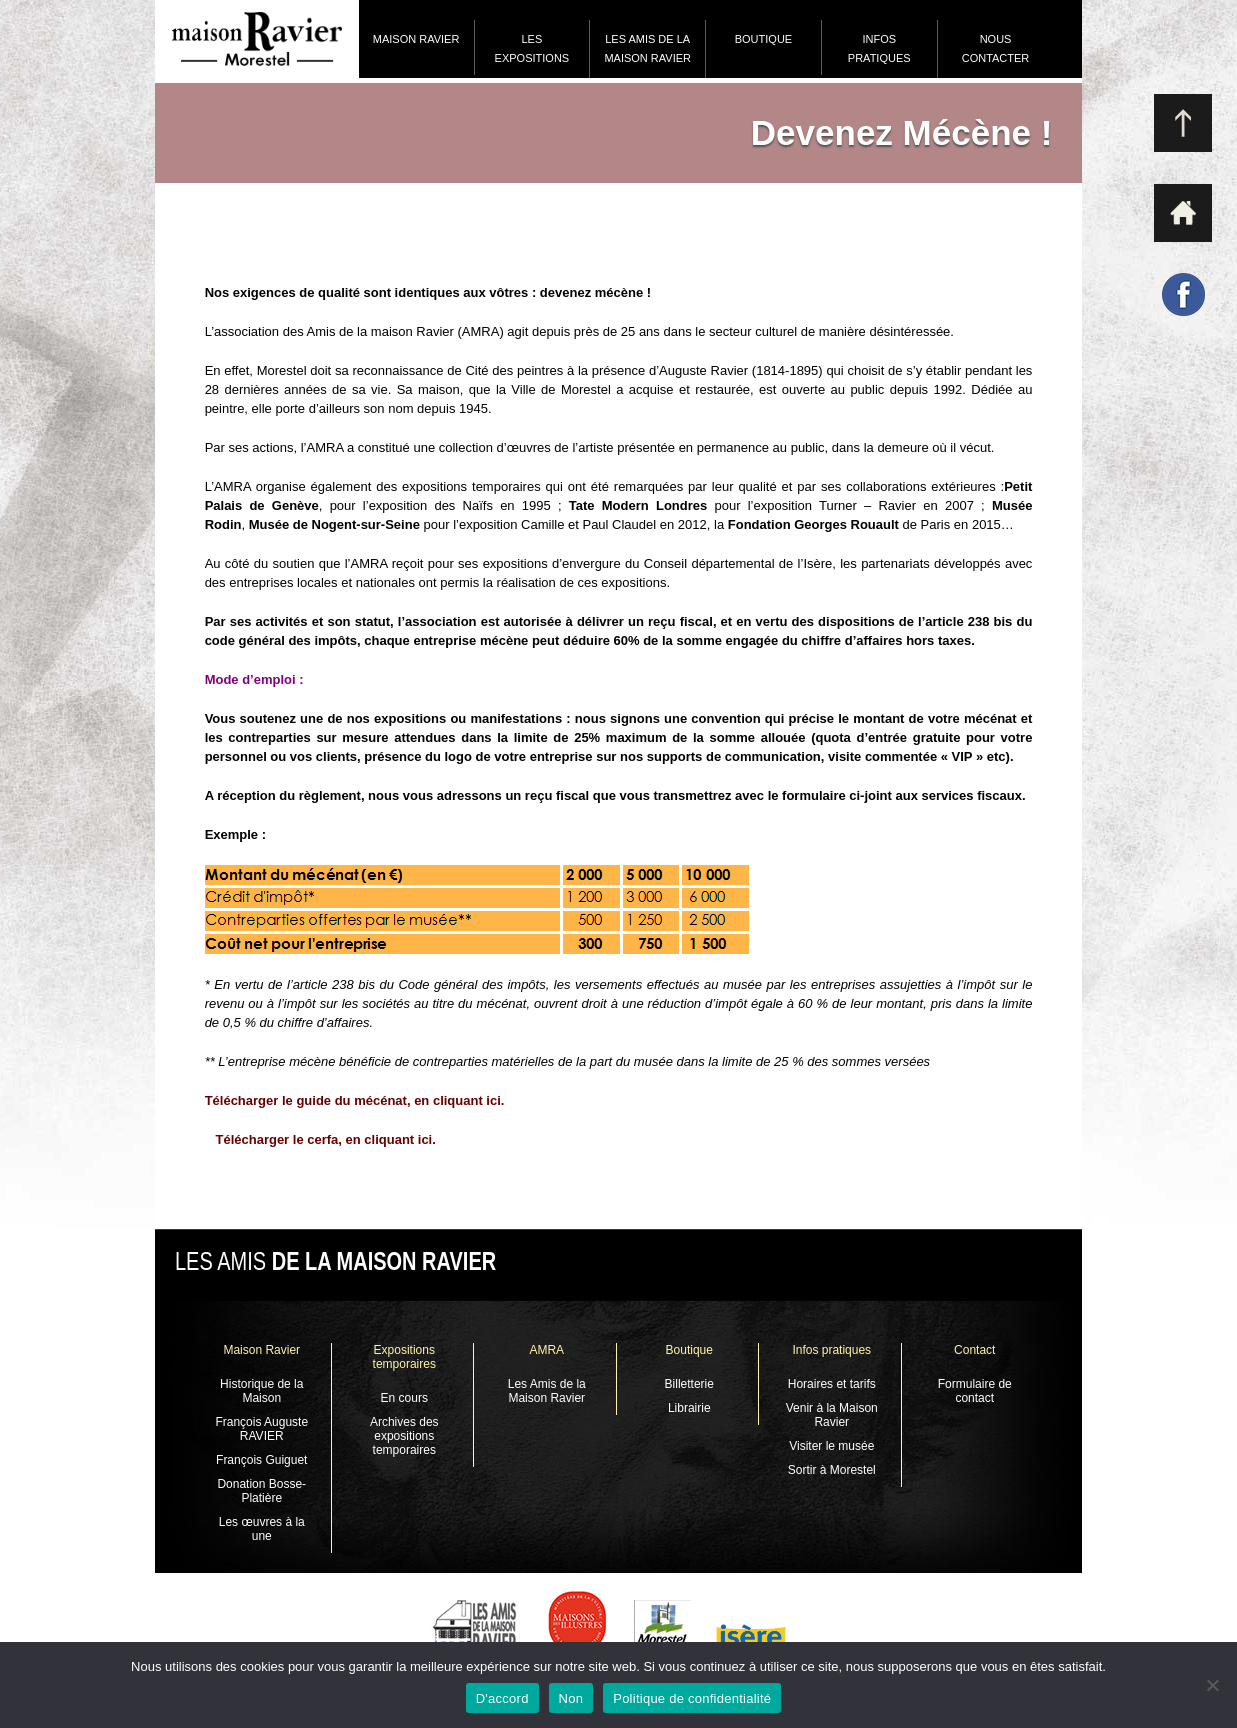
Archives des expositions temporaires (404, 1436)
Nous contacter (996, 48)
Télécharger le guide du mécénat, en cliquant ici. (356, 1100)
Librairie (689, 1408)
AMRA (546, 1350)
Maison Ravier (416, 39)
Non (571, 1698)
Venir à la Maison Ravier (832, 1415)
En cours (404, 1398)
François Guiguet (261, 1460)
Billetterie (689, 1384)
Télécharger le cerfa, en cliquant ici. (325, 1139)
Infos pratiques (879, 48)
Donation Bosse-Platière (261, 1491)
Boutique (763, 39)
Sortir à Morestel (832, 1470)
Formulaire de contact (975, 1391)
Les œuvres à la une (262, 1529)
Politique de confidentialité (692, 1698)
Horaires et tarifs (832, 1384)
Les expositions (532, 48)
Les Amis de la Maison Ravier (647, 48)
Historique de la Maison (261, 1391)
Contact (974, 1350)
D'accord (502, 1698)
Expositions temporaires (404, 1357)
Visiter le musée (831, 1446)
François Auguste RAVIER (261, 1429)
